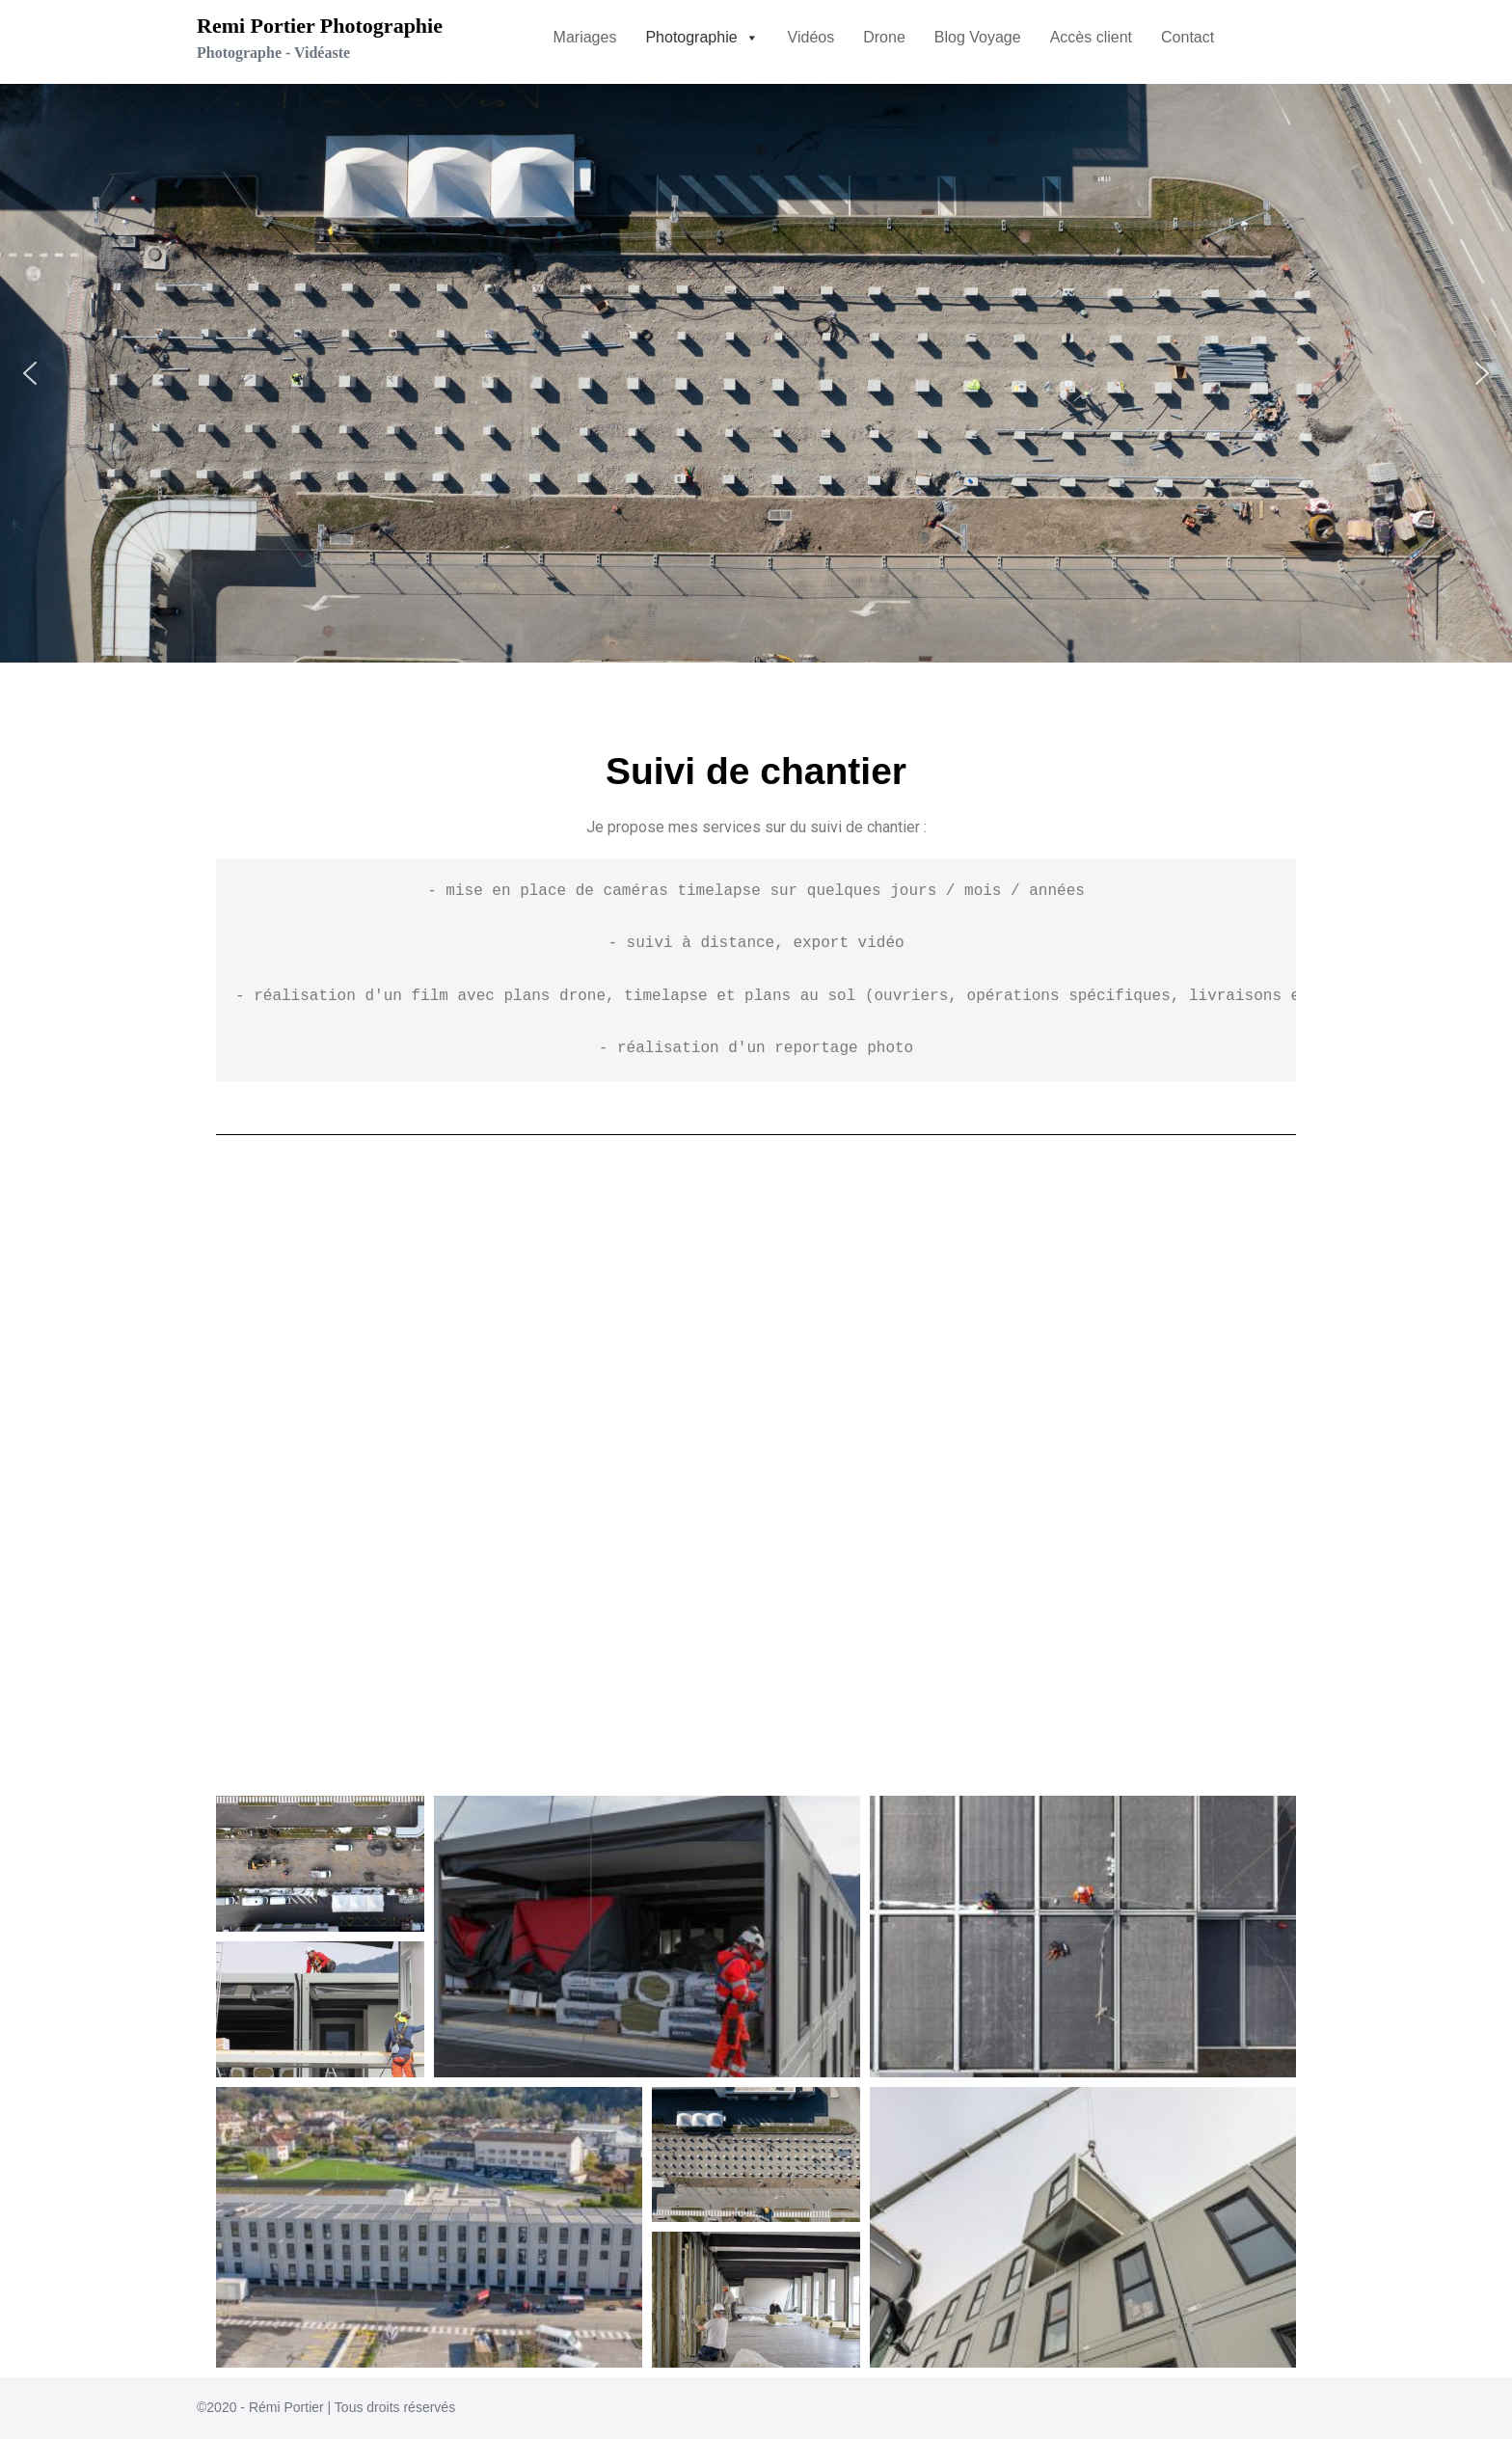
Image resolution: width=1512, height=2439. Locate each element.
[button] (701, 37)
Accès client (1091, 37)
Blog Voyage (977, 37)
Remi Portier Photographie (320, 26)
